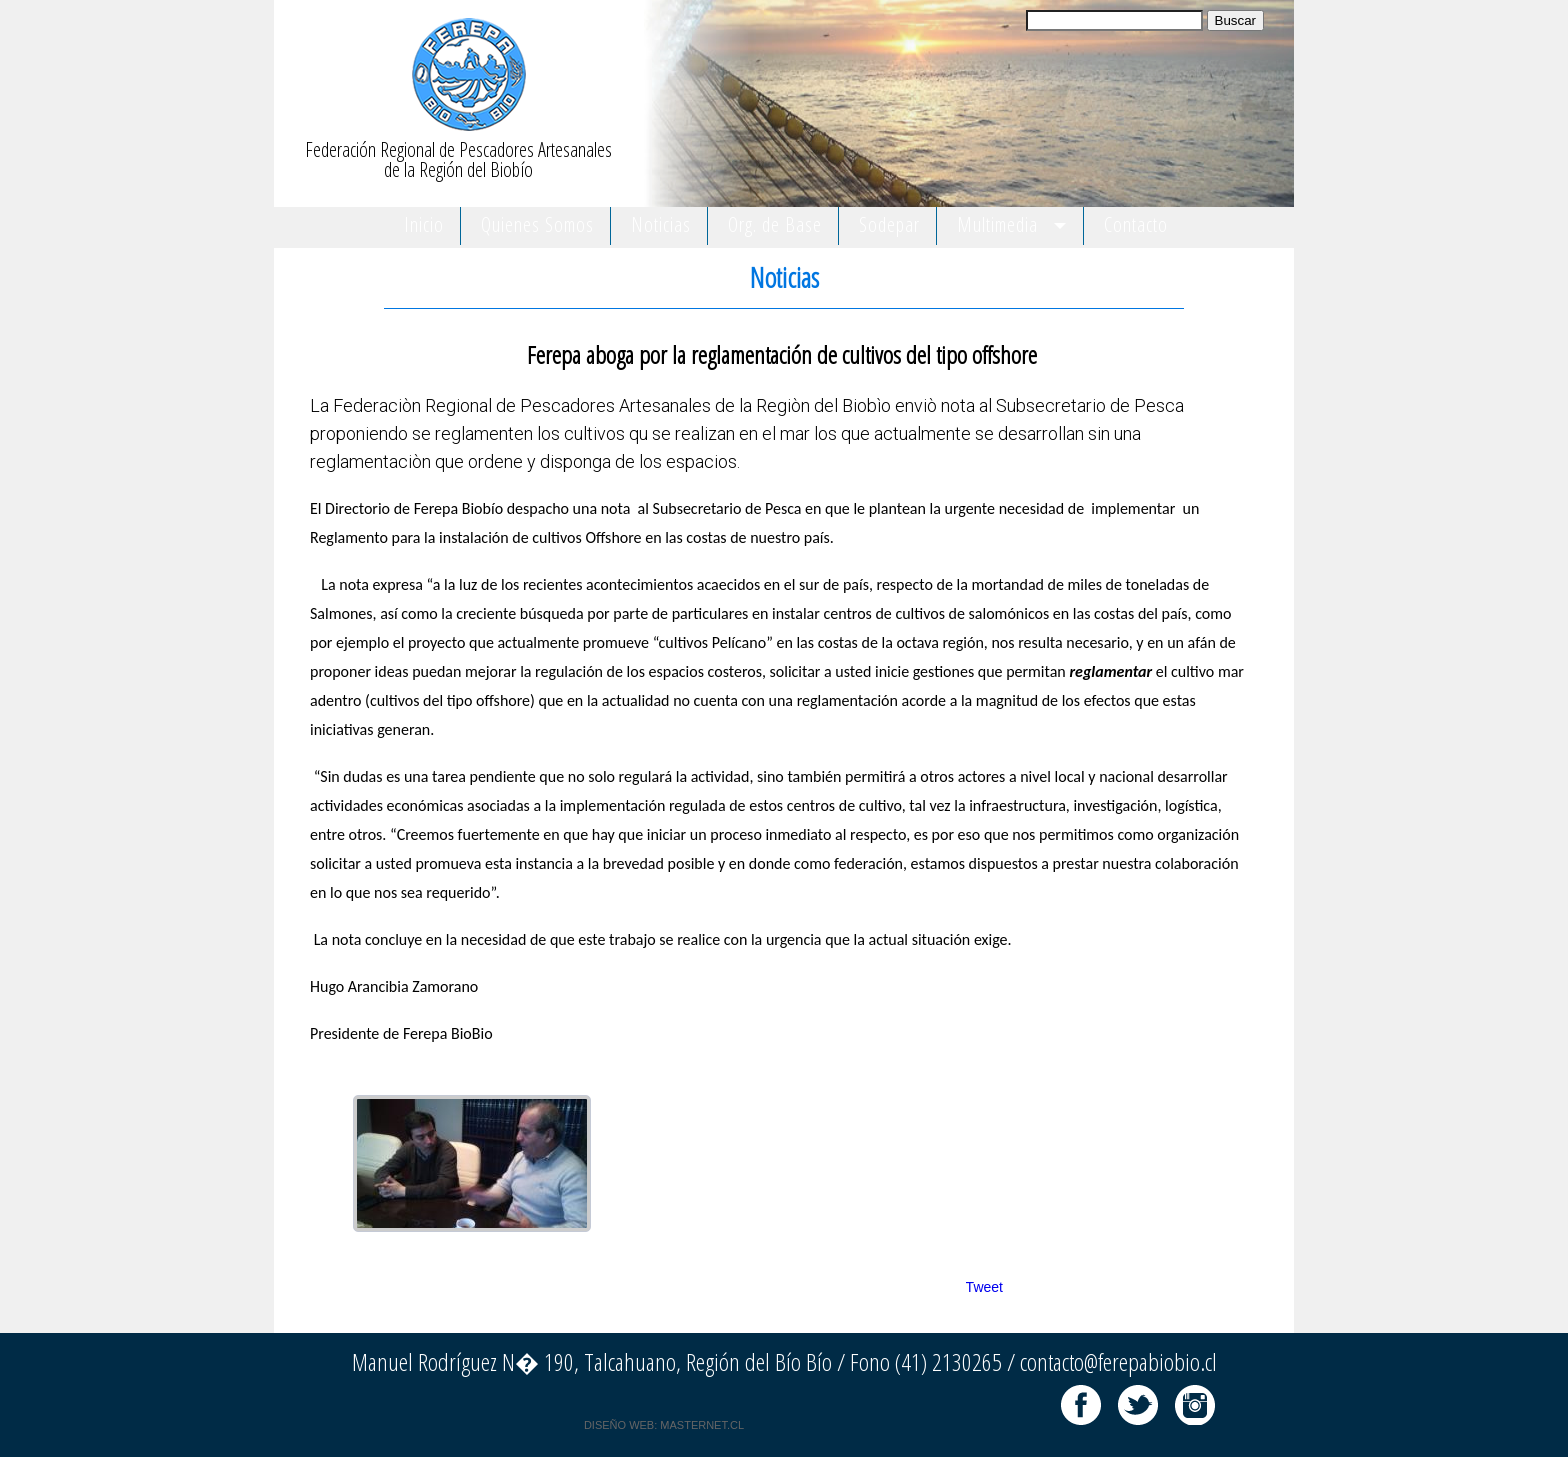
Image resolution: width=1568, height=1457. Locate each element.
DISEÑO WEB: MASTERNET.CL (664, 1425)
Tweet (984, 1287)
